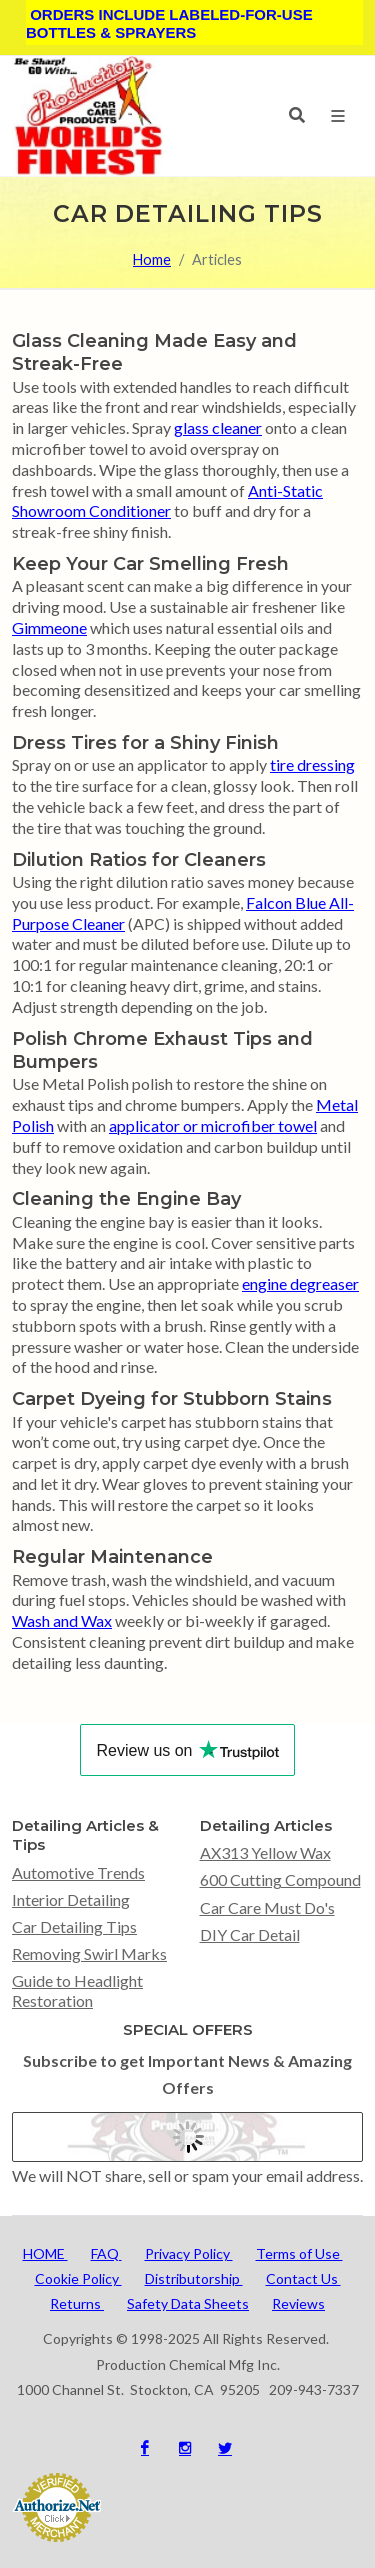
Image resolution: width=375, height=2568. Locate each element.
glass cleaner (218, 427)
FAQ (106, 2253)
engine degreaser (300, 1283)
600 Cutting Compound (280, 1879)
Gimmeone (49, 627)
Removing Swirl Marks (89, 1953)
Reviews (298, 2303)
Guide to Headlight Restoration (77, 1990)
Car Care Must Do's (267, 1907)
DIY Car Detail (250, 1934)
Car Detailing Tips (74, 1926)
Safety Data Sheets (188, 2303)
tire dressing (312, 764)
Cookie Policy (78, 2278)
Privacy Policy (189, 2253)
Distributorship (194, 2278)
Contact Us (303, 2278)
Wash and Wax (62, 1620)
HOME (45, 2253)
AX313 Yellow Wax (265, 1852)
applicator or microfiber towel (213, 1125)
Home (152, 259)
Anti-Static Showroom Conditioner (167, 501)
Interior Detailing (71, 1899)
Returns (77, 2303)
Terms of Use (299, 2253)
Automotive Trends (78, 1872)
